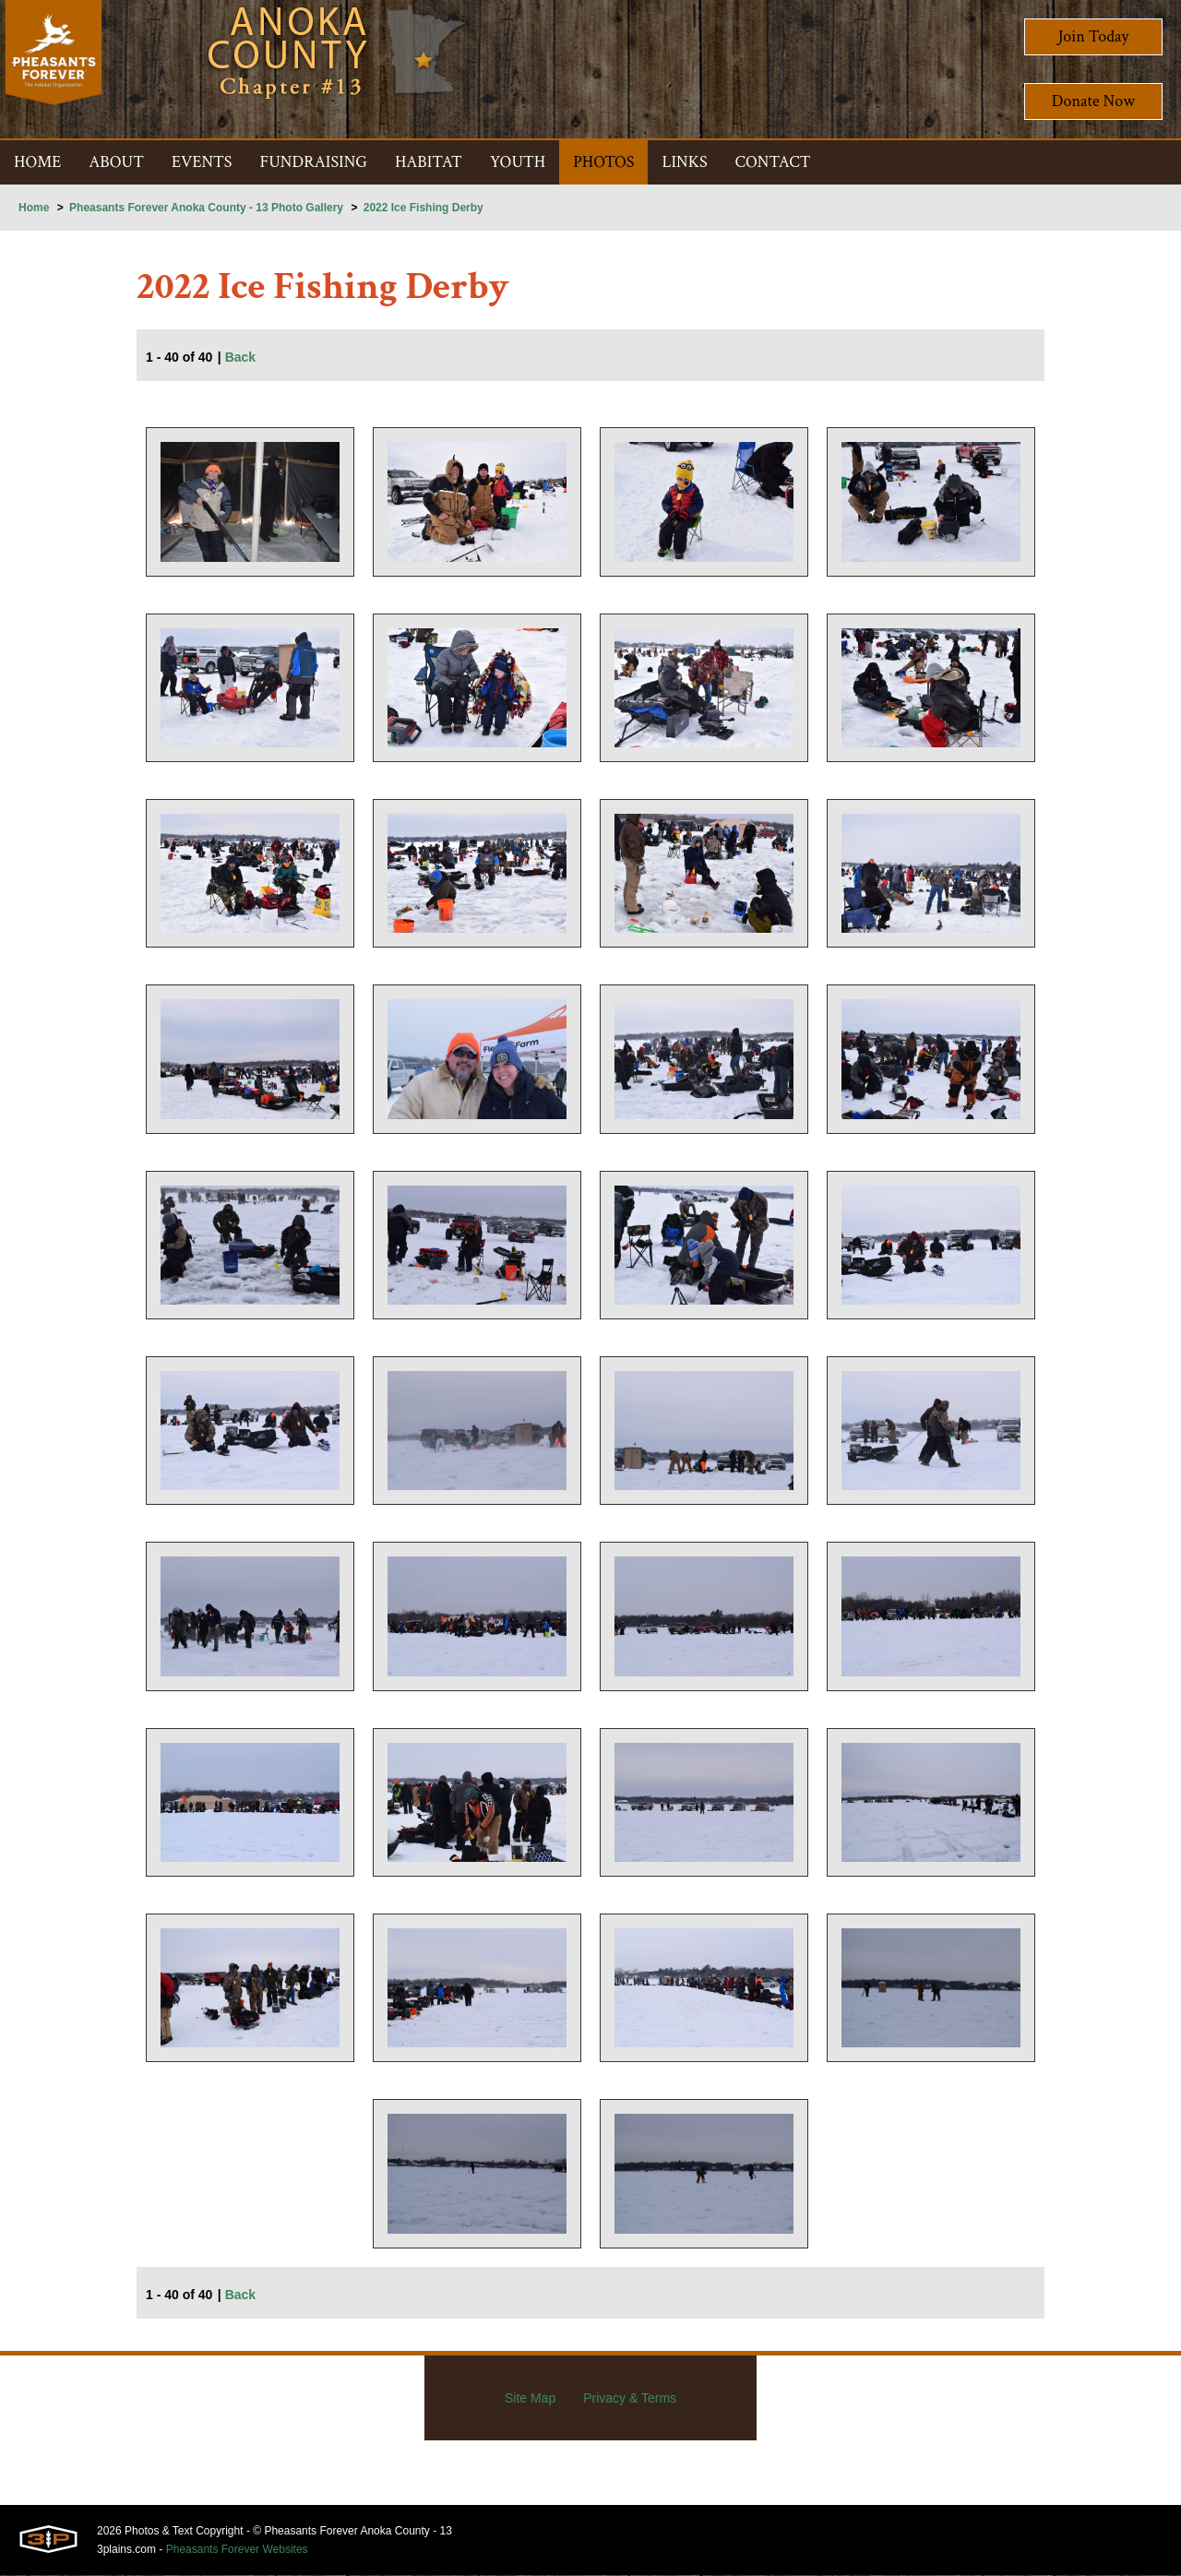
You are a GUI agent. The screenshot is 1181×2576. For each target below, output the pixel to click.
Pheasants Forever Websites (237, 2550)
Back (240, 358)
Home (33, 207)
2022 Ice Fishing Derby (423, 207)
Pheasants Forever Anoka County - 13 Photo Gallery (206, 207)
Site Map (530, 2398)
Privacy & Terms (629, 2398)
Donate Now (1093, 101)
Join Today (1093, 36)
